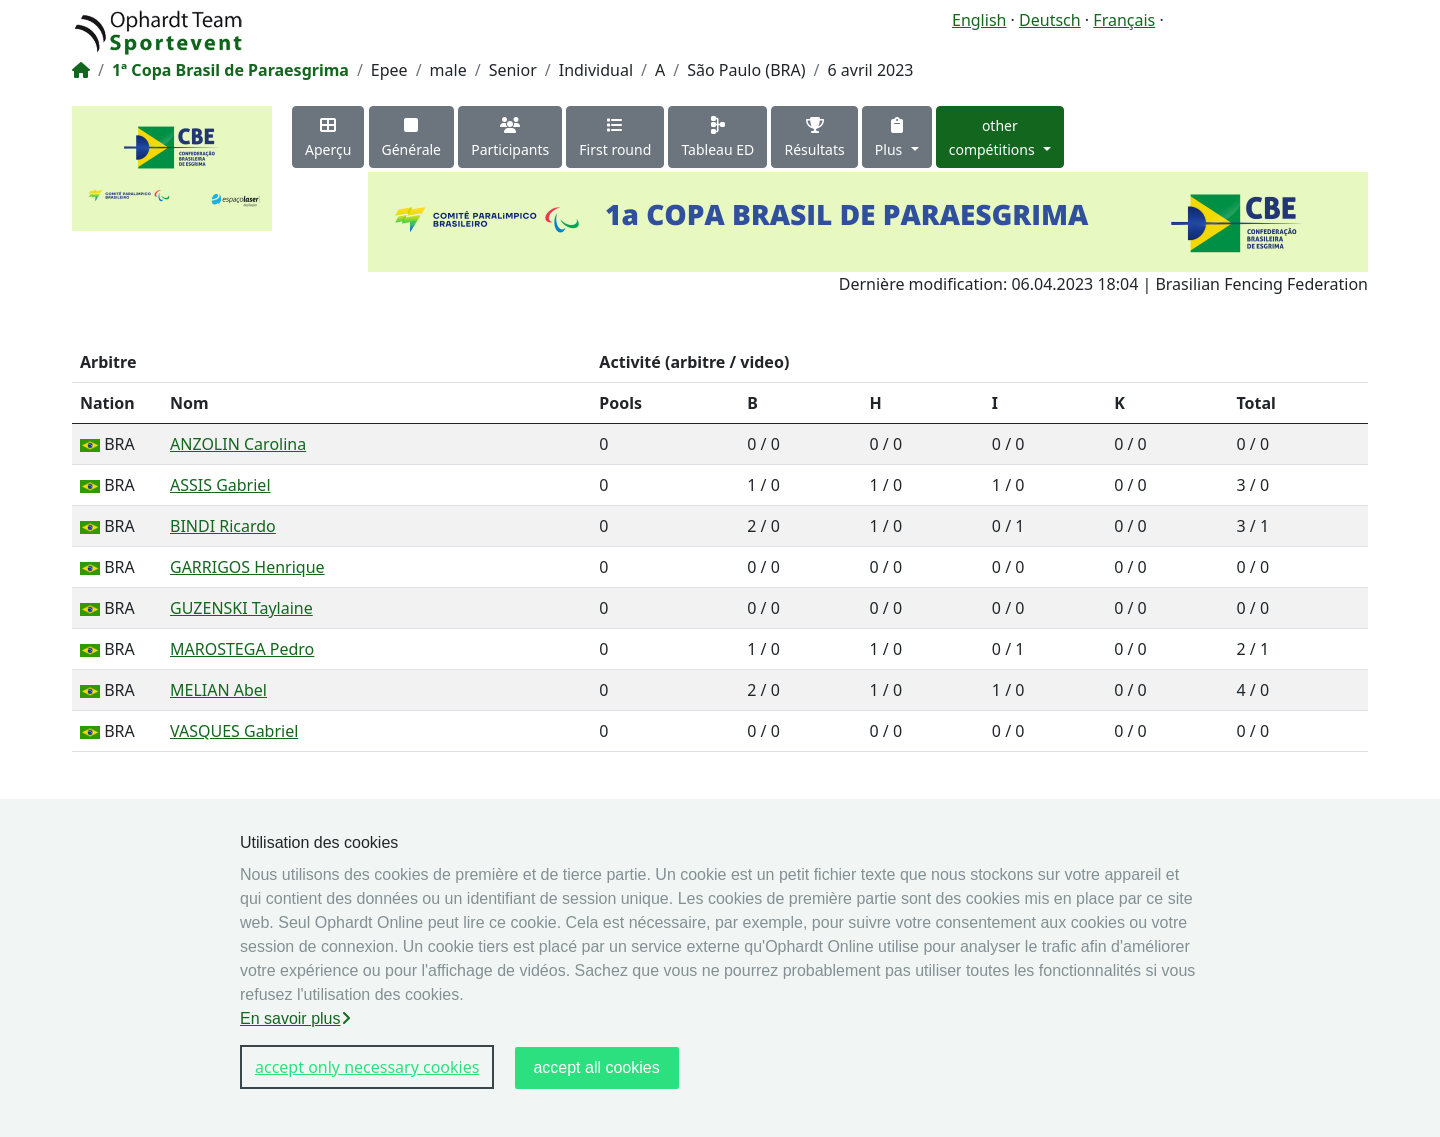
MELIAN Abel (218, 690)
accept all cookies (596, 1067)
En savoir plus (295, 1018)
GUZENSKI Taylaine (241, 608)
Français (1124, 20)
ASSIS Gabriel (220, 485)
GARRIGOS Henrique (247, 567)
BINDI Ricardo (223, 526)
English (979, 20)
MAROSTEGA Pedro (242, 649)
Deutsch (1050, 20)
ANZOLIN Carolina (238, 444)
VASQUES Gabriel (234, 731)
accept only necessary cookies (367, 1067)
